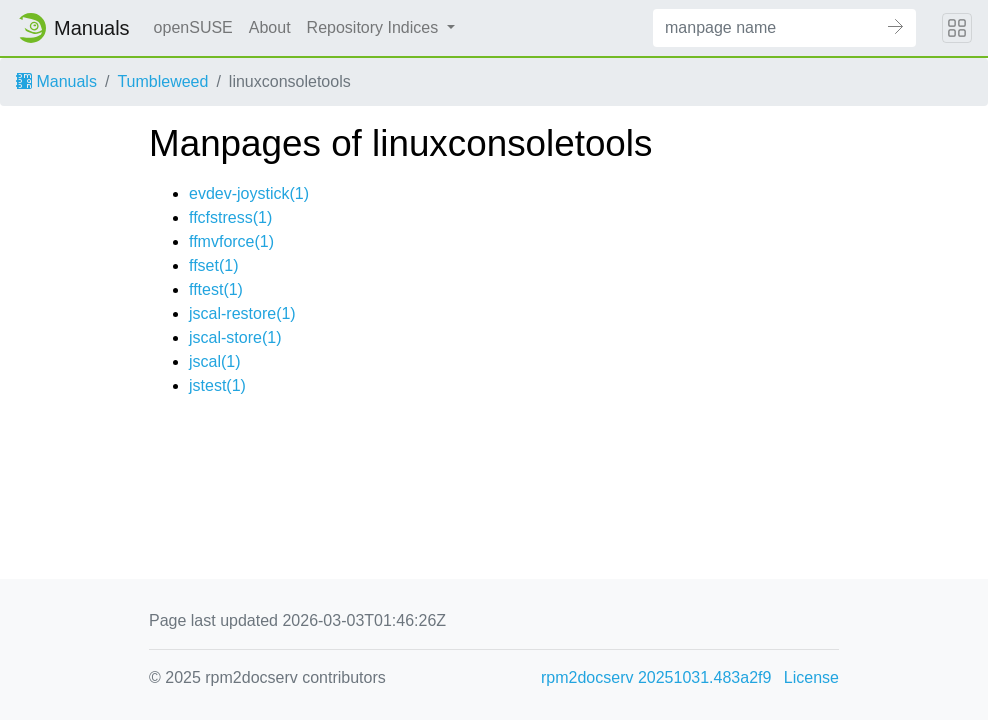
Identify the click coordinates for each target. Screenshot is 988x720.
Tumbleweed (162, 81)
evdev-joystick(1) (249, 193)
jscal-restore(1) (242, 313)
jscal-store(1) (235, 337)
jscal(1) (215, 361)
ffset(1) (214, 265)
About (270, 27)
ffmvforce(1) (231, 241)
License (811, 677)
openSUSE (193, 27)
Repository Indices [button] (375, 27)
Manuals (56, 81)
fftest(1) (216, 289)
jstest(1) (217, 385)
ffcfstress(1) (230, 217)
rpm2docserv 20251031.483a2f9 (656, 677)
